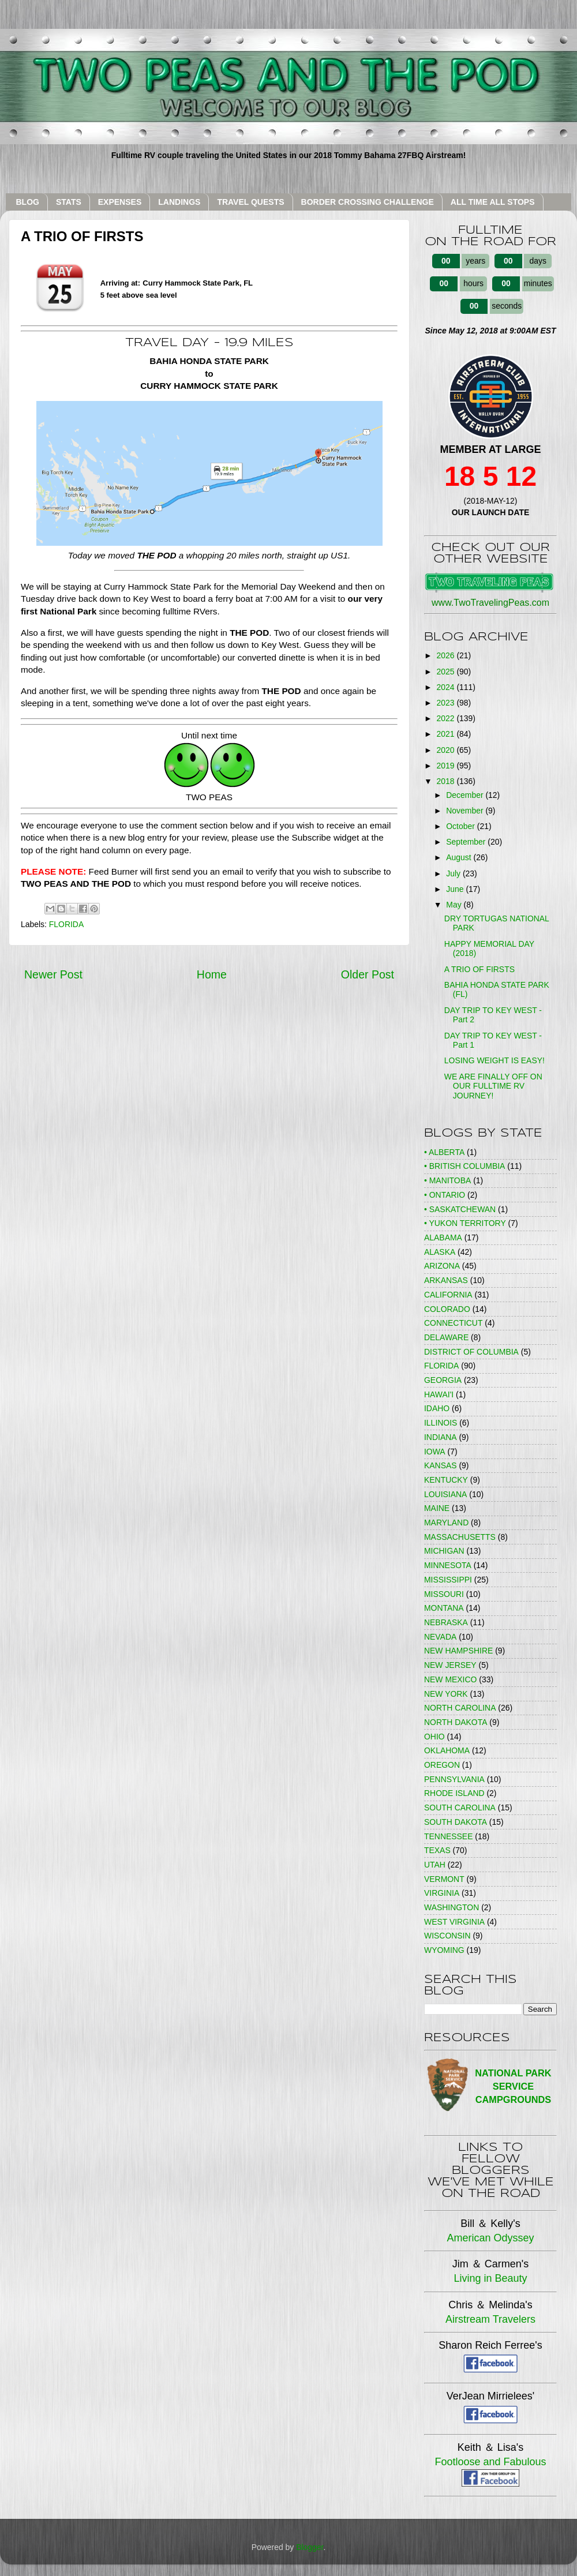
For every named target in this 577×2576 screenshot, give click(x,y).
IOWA (434, 1451)
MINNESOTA (447, 1565)
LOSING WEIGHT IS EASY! (494, 1060)
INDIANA (440, 1437)
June (456, 889)
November (465, 810)
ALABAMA (443, 1237)
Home (212, 974)
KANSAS (440, 1465)
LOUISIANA (445, 1494)
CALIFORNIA (448, 1294)
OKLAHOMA (447, 1750)
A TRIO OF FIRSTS (479, 969)
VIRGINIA (441, 1893)
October (461, 826)
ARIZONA (442, 1265)
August (459, 857)
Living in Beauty (490, 2278)
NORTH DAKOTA (455, 1722)
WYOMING (444, 1950)
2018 (447, 781)
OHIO (434, 1736)
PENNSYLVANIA (454, 1779)
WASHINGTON (451, 1907)
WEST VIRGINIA (454, 1921)
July (454, 873)
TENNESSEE (448, 1836)
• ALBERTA (444, 1152)
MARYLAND (446, 1522)
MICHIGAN (444, 1550)
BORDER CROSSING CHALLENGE (367, 202)
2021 (447, 733)
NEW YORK (446, 1693)
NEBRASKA (446, 1622)
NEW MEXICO (450, 1679)
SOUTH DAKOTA (455, 1822)
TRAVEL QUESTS (250, 202)
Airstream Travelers (490, 2319)
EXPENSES (119, 202)
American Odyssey (490, 2238)
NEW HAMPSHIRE (458, 1650)
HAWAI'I (439, 1394)
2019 (447, 765)
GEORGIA (443, 1380)
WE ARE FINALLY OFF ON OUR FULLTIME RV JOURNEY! (493, 1086)
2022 (447, 718)
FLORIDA (66, 924)
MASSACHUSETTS (460, 1537)
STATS (68, 202)
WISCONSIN (447, 1935)
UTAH (434, 1864)
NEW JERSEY (450, 1665)
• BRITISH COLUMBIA (464, 1166)
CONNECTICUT (453, 1323)
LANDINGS (179, 202)
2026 (447, 655)
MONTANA (444, 1608)
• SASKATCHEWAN (460, 1209)
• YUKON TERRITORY (465, 1223)
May (454, 904)
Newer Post (53, 974)
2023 (447, 702)
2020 (447, 750)
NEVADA (440, 1636)
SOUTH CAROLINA (460, 1807)
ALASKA (439, 1252)
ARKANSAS (446, 1280)
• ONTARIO (444, 1194)
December (465, 795)
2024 (447, 687)
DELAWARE (446, 1337)
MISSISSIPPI (448, 1579)
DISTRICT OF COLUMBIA (471, 1351)
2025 (447, 671)
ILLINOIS (440, 1422)
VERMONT (444, 1879)
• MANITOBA (447, 1180)
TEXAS (437, 1850)
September (467, 841)
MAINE (436, 1508)
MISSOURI (444, 1594)
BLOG (27, 202)
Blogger (309, 2547)
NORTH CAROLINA (460, 1707)
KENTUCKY (446, 1479)
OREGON (442, 1764)
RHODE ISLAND (454, 1793)
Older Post (367, 974)
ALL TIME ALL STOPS (493, 202)
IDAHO (436, 1408)
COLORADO (447, 1309)
